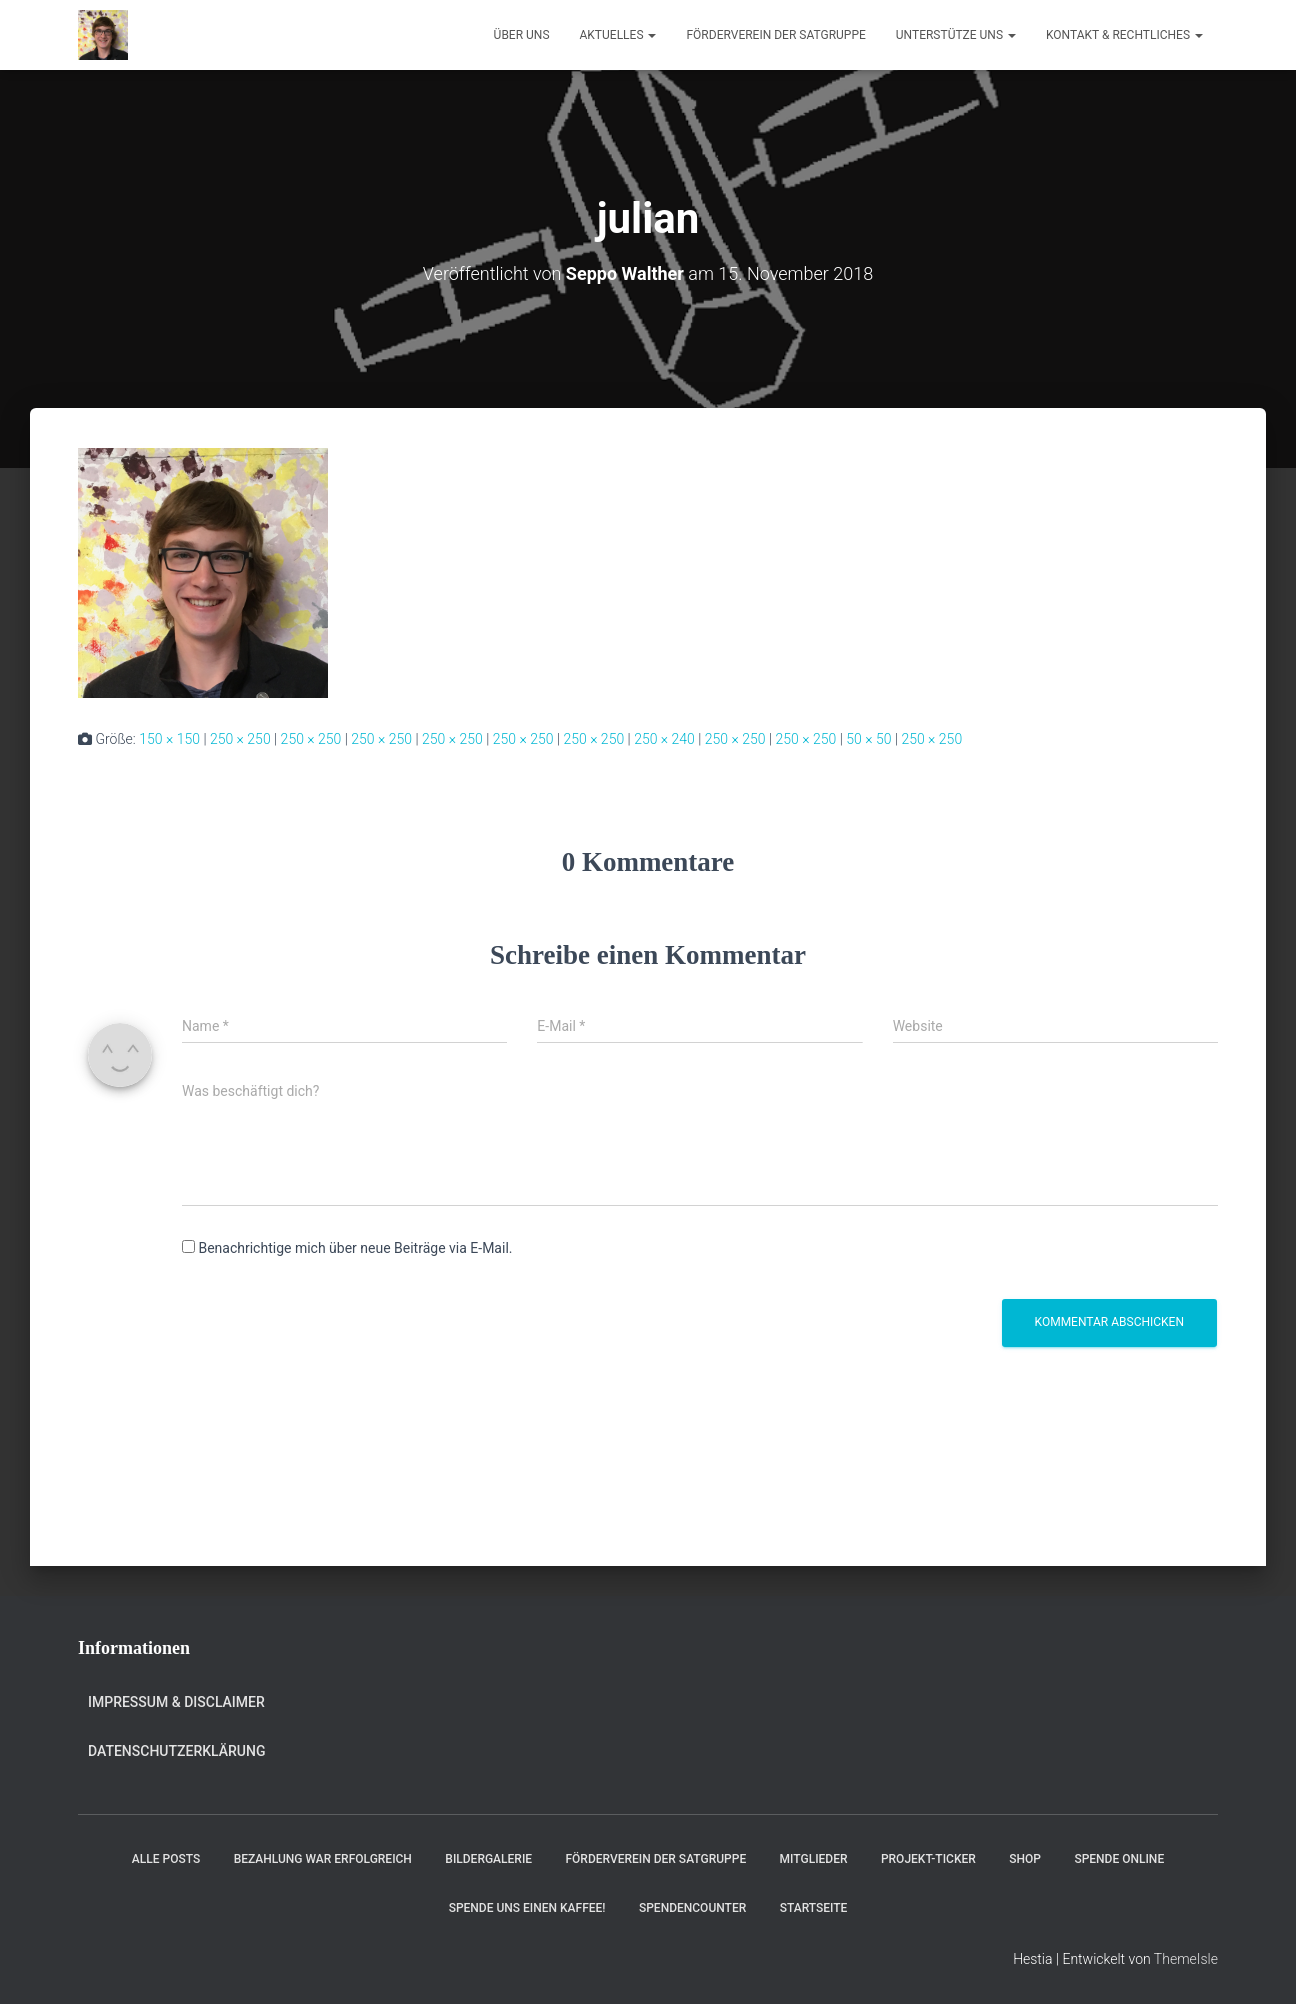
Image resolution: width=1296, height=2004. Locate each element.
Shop (1025, 1859)
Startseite (814, 1908)
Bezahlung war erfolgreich (323, 1859)
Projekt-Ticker (928, 1859)
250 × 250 (240, 739)
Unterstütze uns (956, 35)
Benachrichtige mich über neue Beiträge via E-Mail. (355, 1248)
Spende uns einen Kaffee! (527, 1908)
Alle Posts (166, 1859)
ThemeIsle (1186, 1959)
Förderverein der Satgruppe (775, 35)
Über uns (522, 35)
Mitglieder (814, 1859)
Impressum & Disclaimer (176, 1702)
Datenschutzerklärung (176, 1751)
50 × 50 (868, 739)
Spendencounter (692, 1908)
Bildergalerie (488, 1859)
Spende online (1119, 1859)
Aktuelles (618, 35)
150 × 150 (169, 739)
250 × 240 (664, 739)
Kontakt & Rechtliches (1124, 35)
